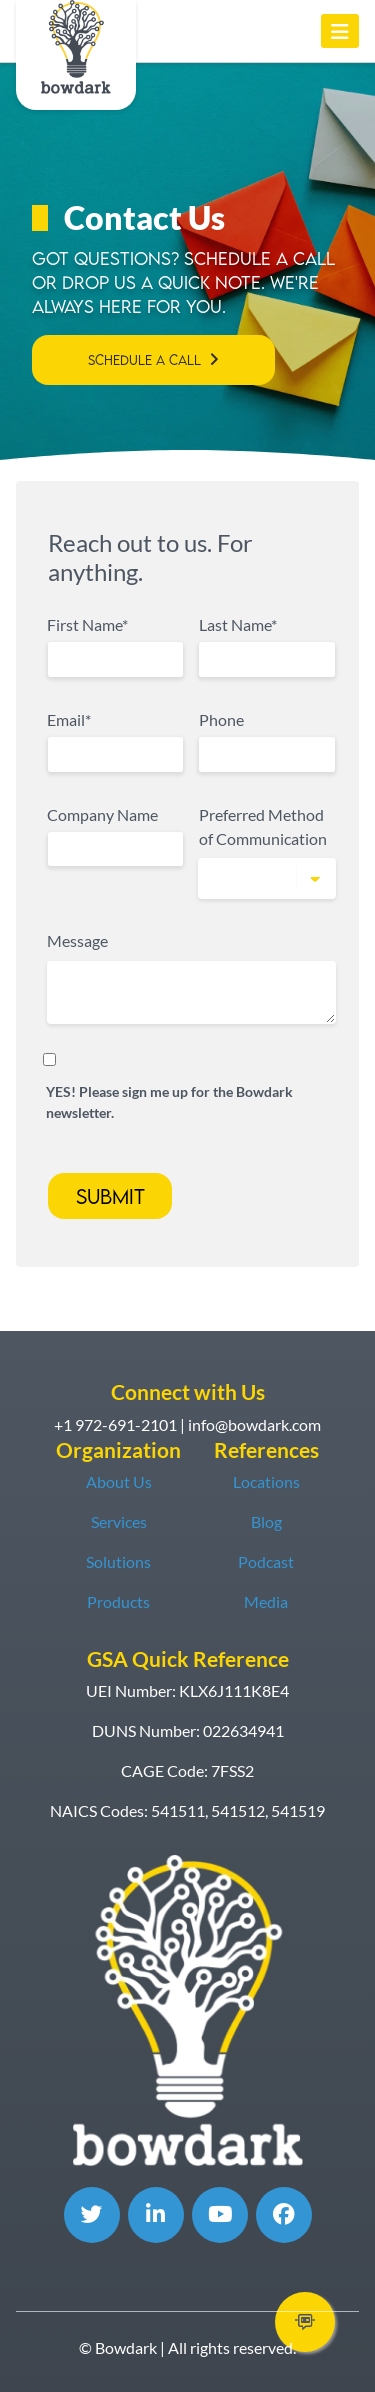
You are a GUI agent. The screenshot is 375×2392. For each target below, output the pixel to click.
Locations (266, 1481)
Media (266, 1601)
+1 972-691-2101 (115, 1424)
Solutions (118, 1561)
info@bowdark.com (254, 1424)
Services (119, 1521)
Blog (266, 1521)
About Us (119, 1481)
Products (118, 1601)
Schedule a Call (144, 360)
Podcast (266, 1561)
